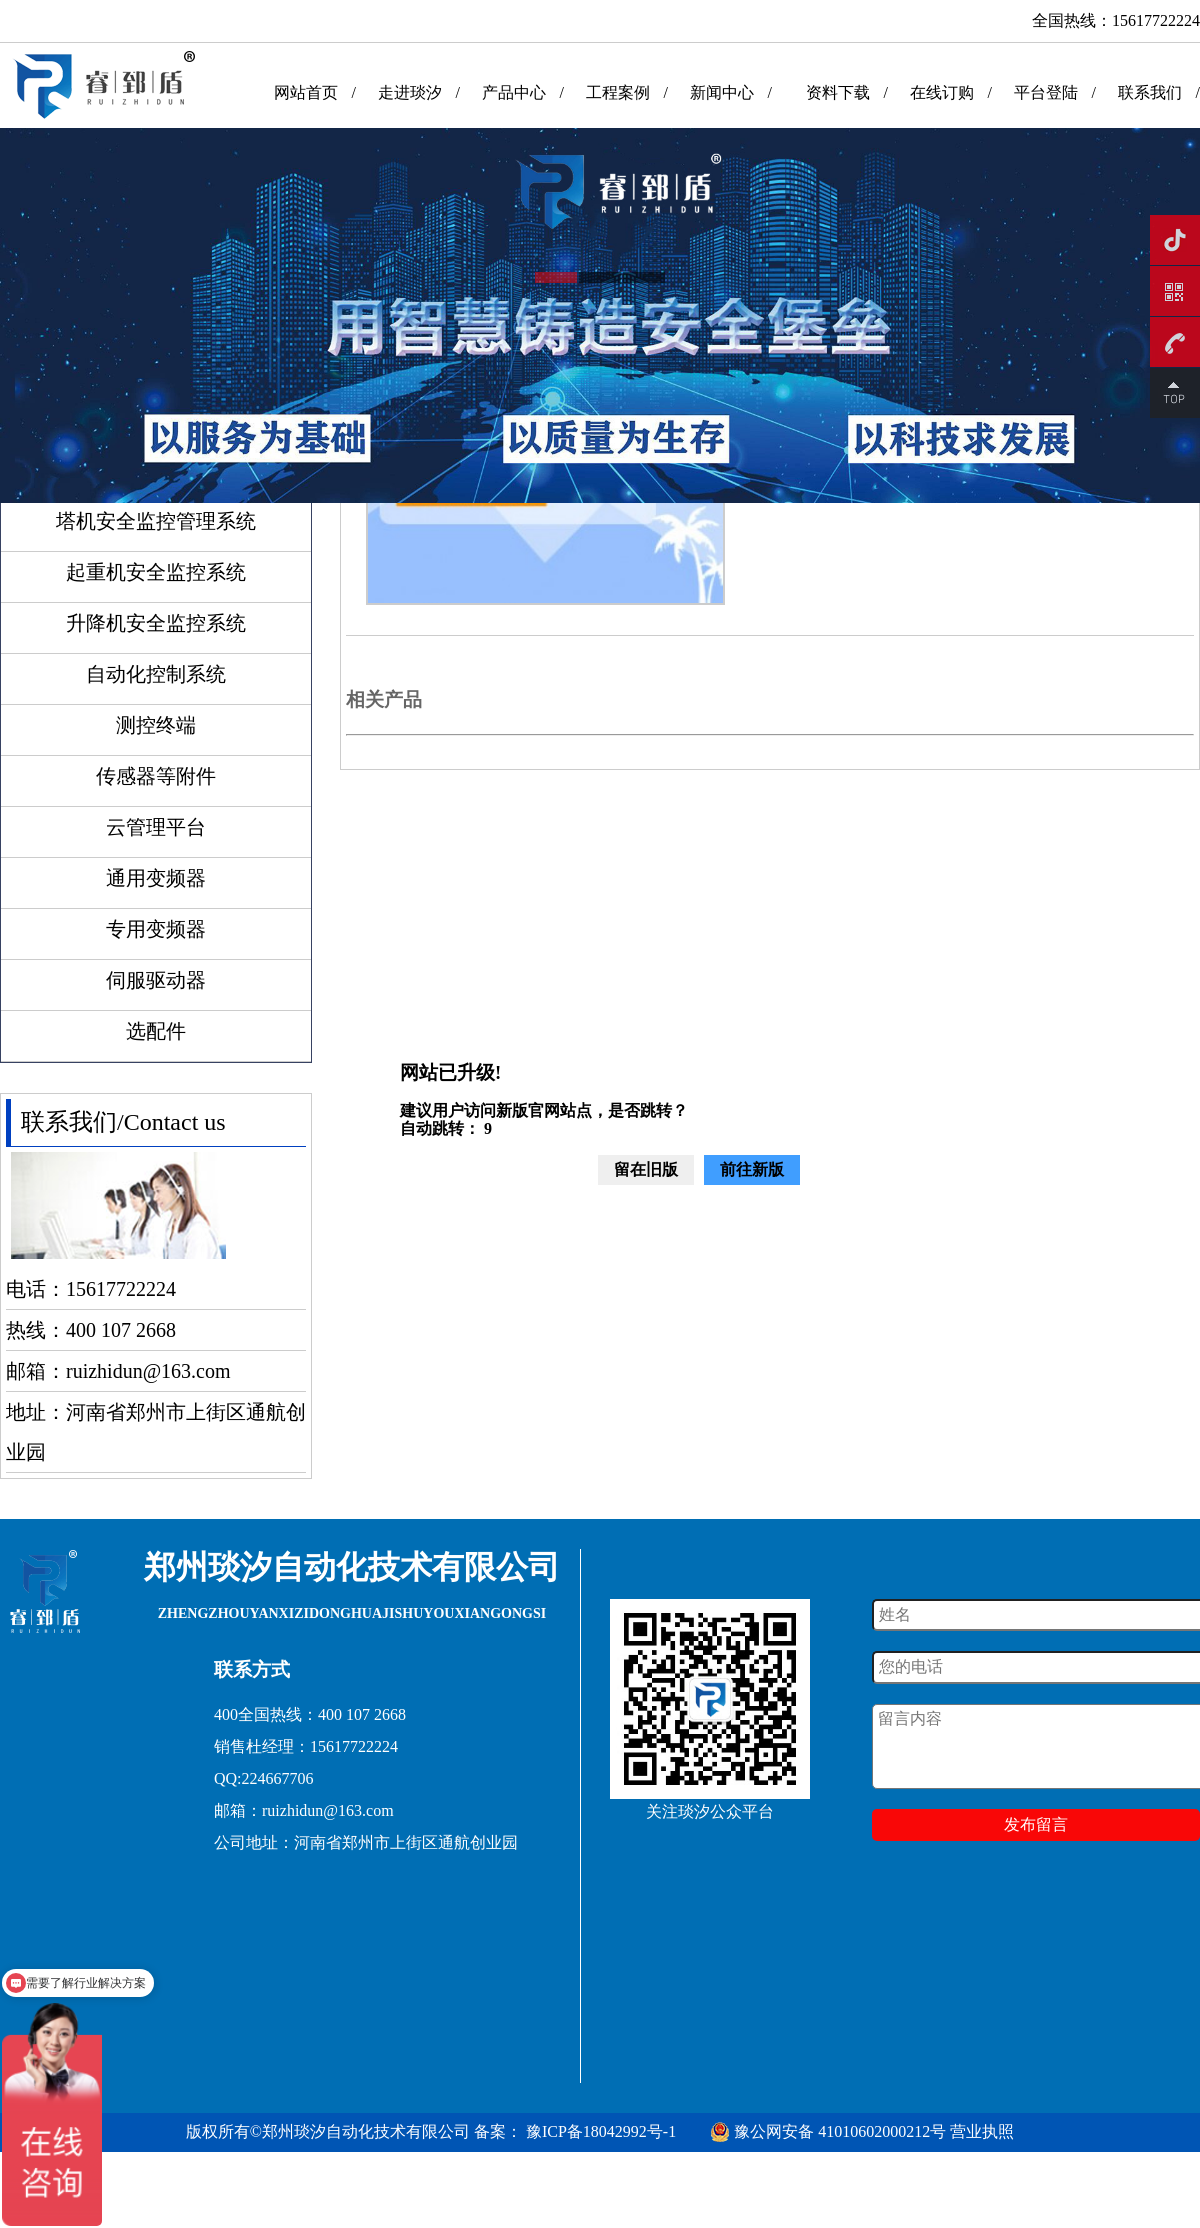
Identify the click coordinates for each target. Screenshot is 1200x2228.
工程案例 (618, 92)
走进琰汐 (410, 92)
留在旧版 (646, 1169)
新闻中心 (722, 92)
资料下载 (838, 92)
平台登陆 (1046, 92)
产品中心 (514, 92)
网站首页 (306, 92)
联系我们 (1150, 92)
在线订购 (942, 92)
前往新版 (752, 1169)
